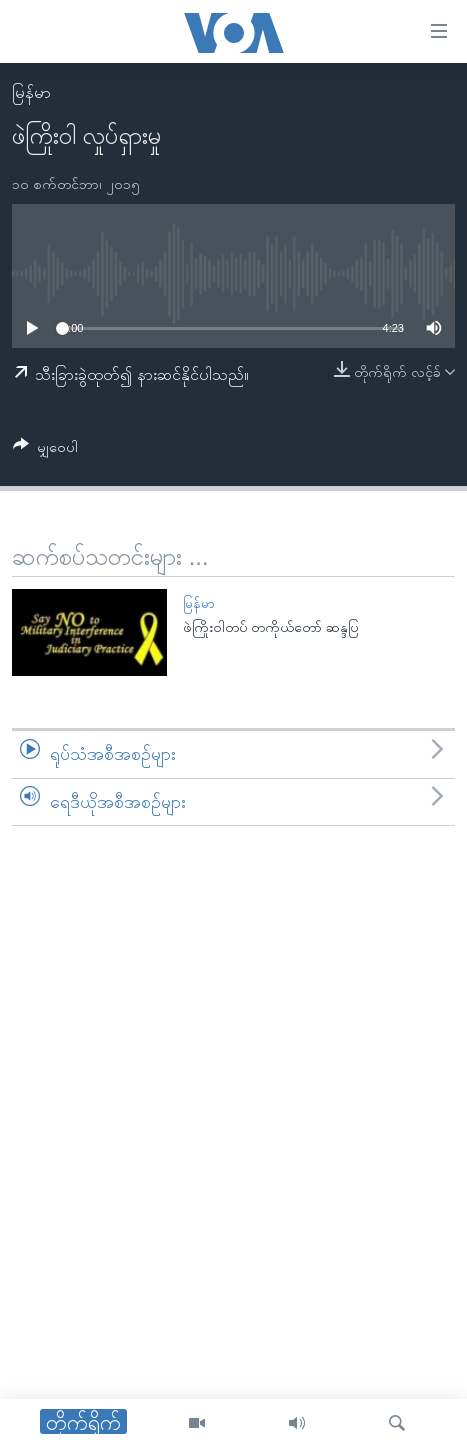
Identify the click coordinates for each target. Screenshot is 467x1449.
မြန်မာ (31, 92)
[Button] (45, 450)
